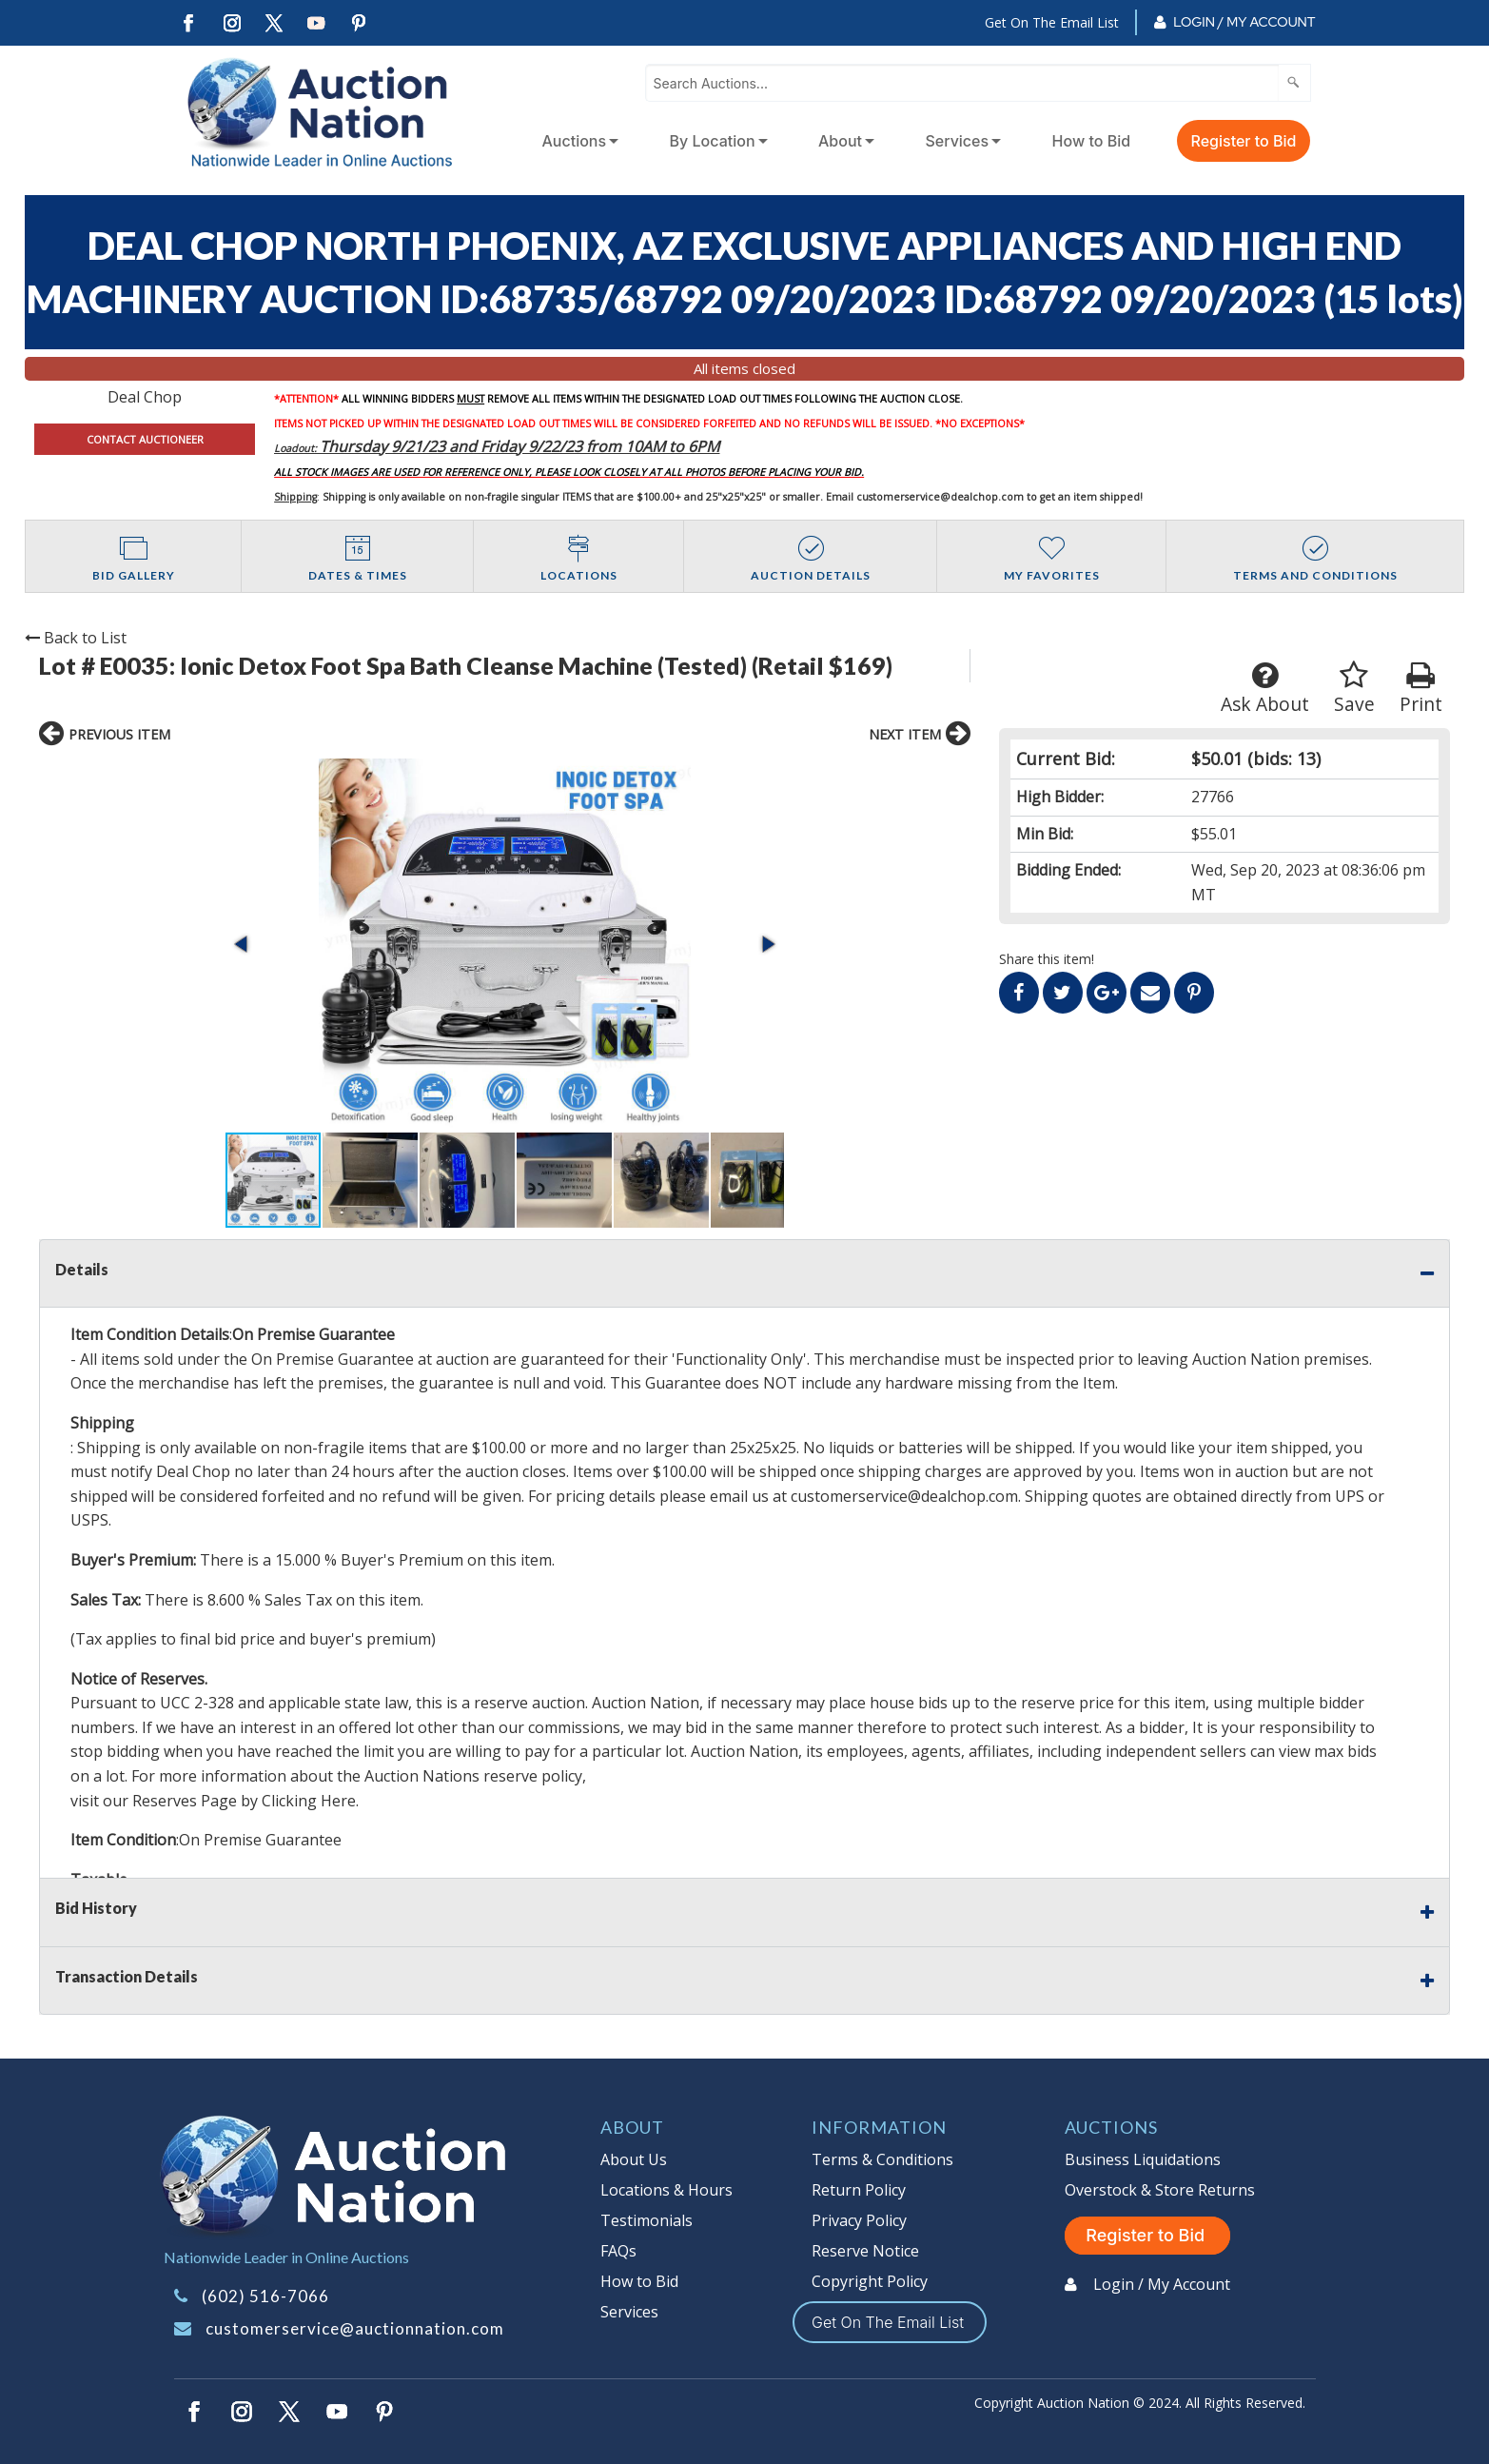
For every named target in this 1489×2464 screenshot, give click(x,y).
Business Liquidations (1143, 2159)
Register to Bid (1244, 140)
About (840, 140)
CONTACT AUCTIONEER (145, 439)
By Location (712, 140)
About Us (633, 2159)
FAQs (618, 2250)
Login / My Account (1244, 21)
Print (1421, 688)
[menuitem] (577, 141)
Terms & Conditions (882, 2159)
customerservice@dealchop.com (940, 496)
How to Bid (1091, 140)
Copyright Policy (870, 2281)
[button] (242, 944)
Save (1354, 688)
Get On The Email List (1052, 22)
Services (957, 140)
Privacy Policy (859, 2220)
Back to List (76, 637)
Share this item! (1046, 959)
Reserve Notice (865, 2250)
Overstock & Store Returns (1160, 2189)
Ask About (1265, 688)
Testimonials (646, 2220)
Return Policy (859, 2189)
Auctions (574, 140)
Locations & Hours (666, 2189)
